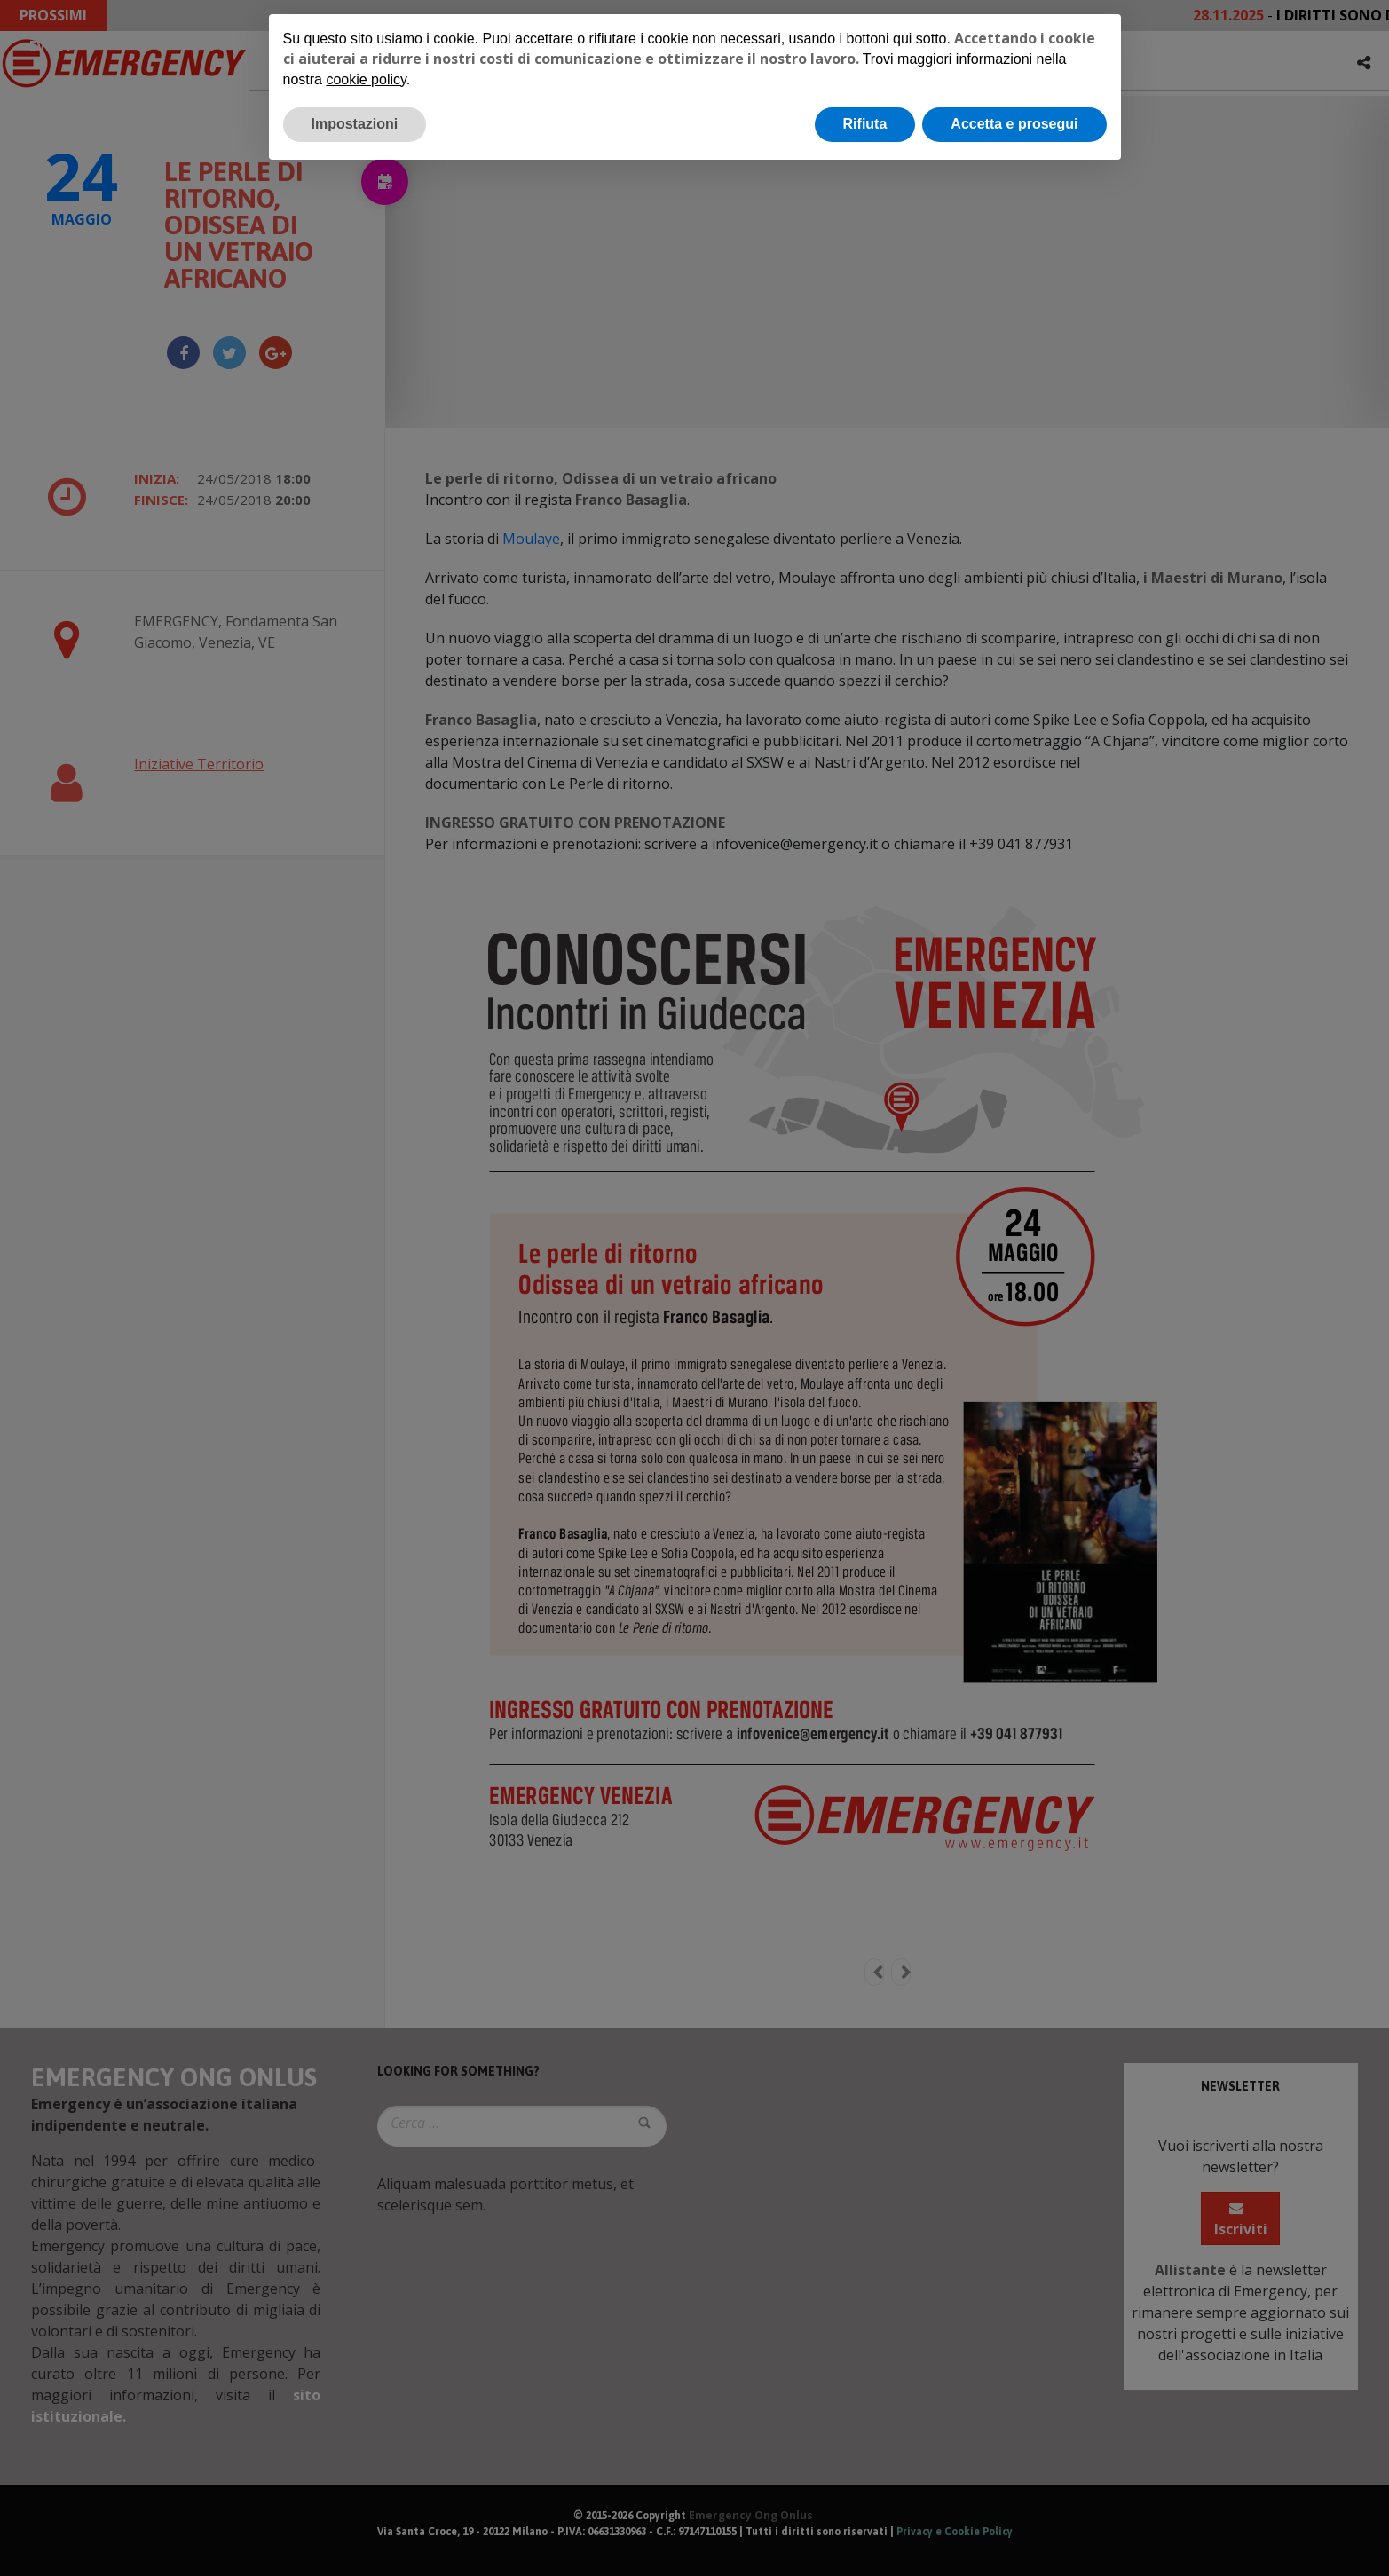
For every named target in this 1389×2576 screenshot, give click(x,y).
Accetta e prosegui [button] (1014, 123)
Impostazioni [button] (355, 123)
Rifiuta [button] (865, 123)
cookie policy (366, 79)
